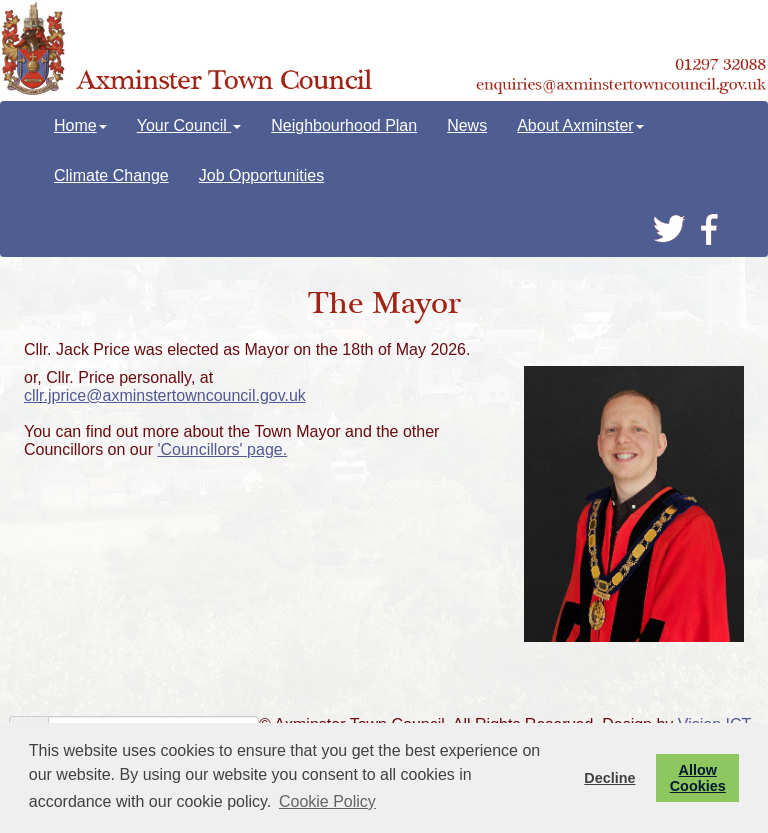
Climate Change (111, 175)
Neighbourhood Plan (344, 125)
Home (80, 125)
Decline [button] (609, 778)
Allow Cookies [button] (698, 778)
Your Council (189, 125)
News (467, 125)
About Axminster (580, 125)
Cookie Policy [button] (327, 801)
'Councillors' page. (222, 449)
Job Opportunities (261, 175)
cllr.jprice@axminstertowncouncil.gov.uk (165, 395)
